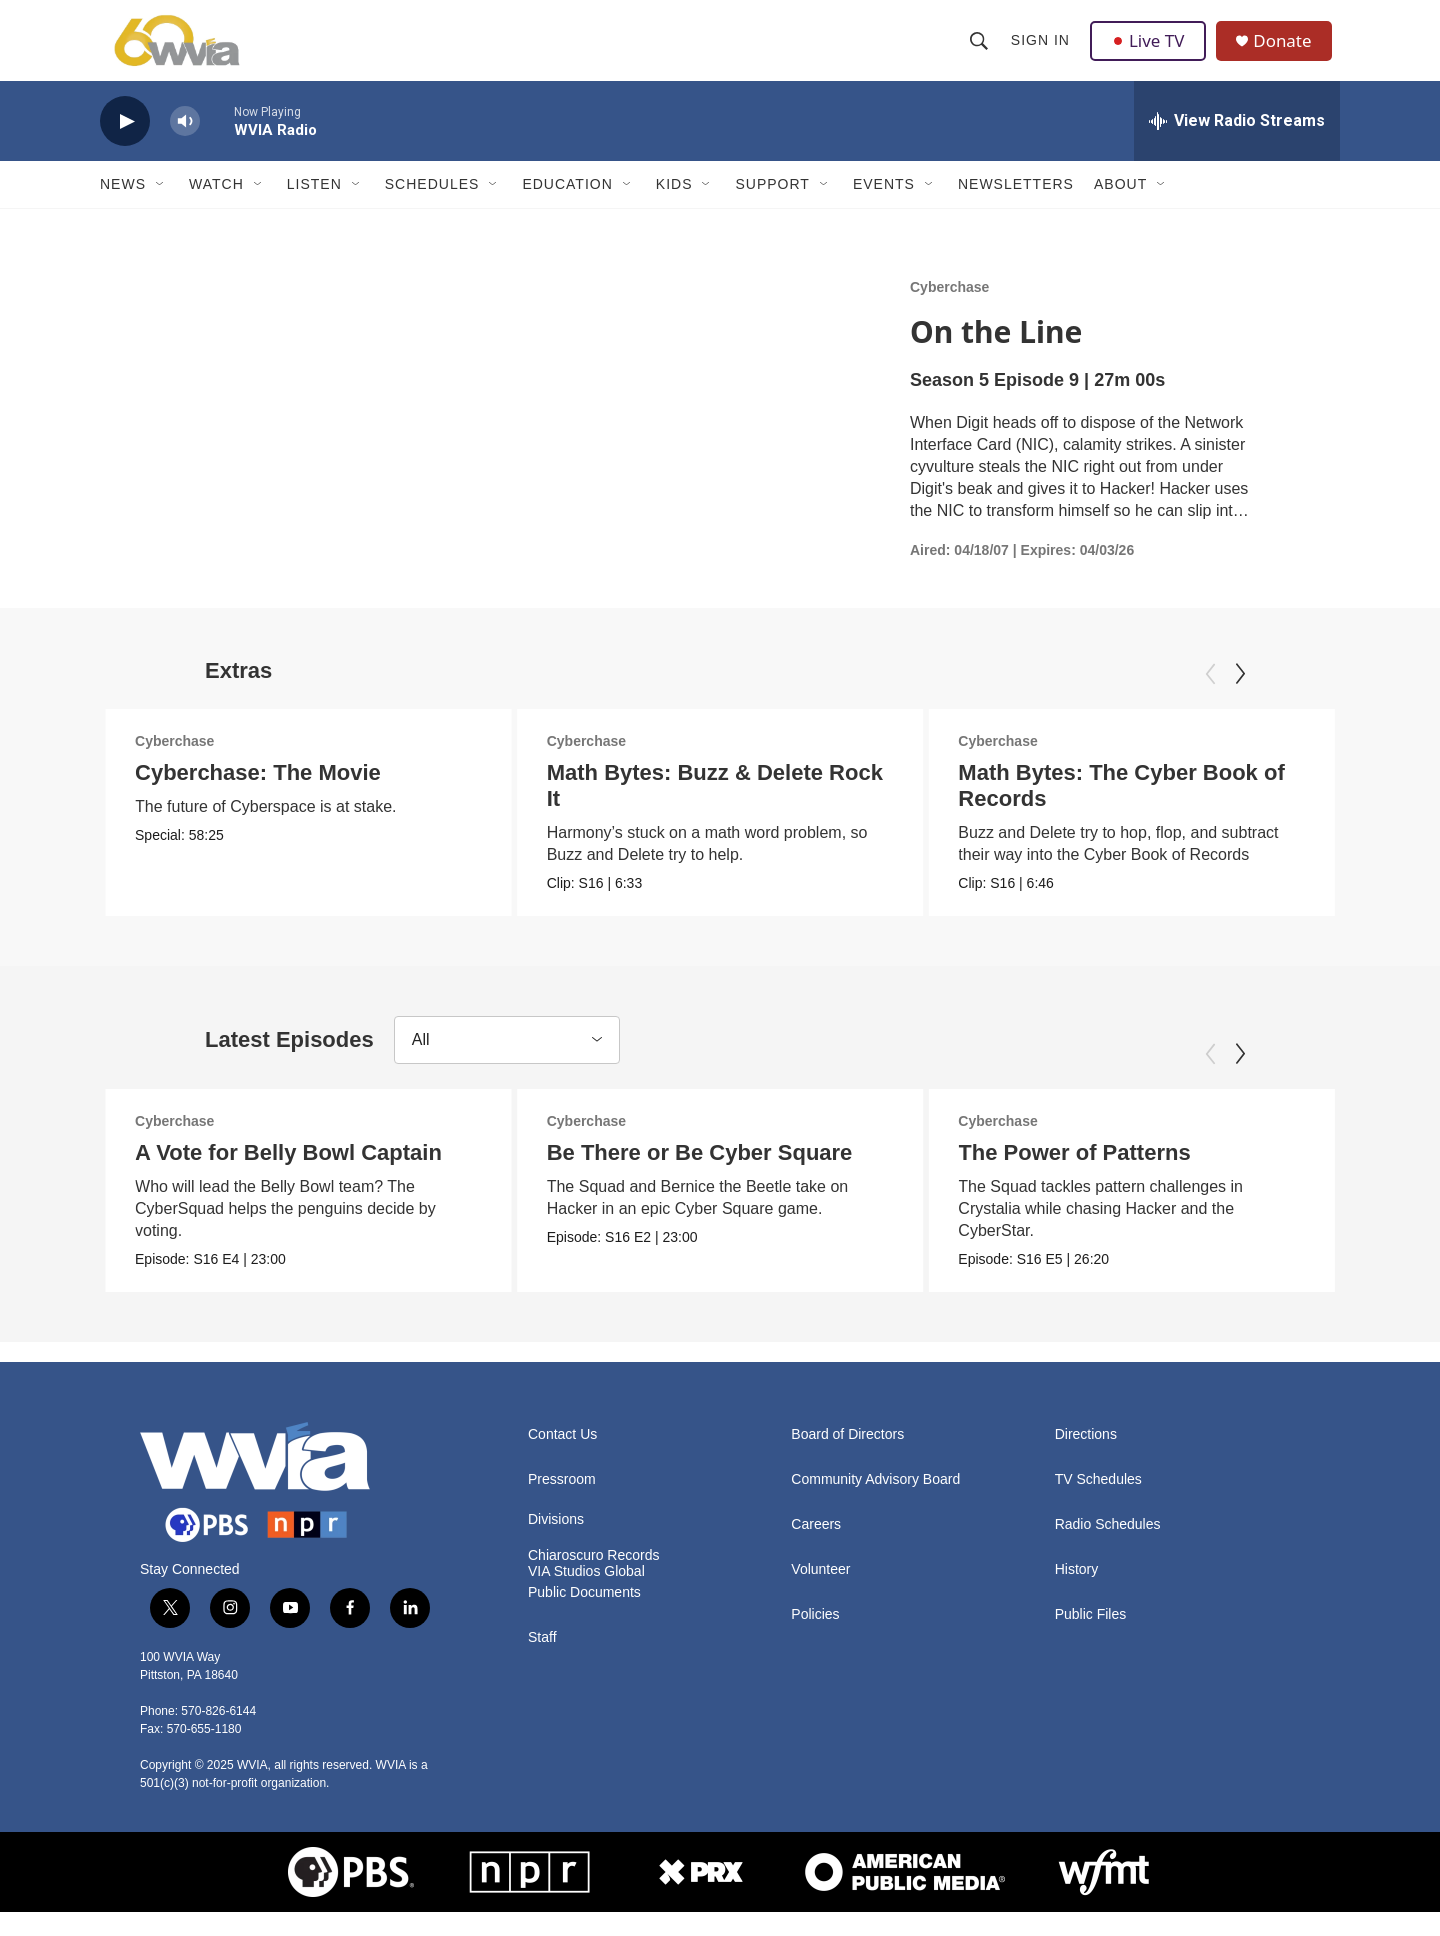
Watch (216, 208)
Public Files (1091, 1638)
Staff (542, 1661)
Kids (674, 208)
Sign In (1041, 52)
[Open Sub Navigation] (161, 208)
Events (884, 208)
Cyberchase (949, 311)
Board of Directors (847, 1458)
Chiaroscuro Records (594, 1579)
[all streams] (1237, 145)
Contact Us (562, 1458)
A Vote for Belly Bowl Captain (288, 1176)
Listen (314, 208)
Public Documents (584, 1616)
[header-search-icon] (980, 52)
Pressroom (562, 1503)
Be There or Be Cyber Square (700, 1176)
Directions (1086, 1458)
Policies (815, 1638)
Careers (816, 1548)
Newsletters (1016, 208)
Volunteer (820, 1593)
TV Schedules (1098, 1503)
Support (772, 208)
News (123, 208)
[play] (125, 145)
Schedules (432, 208)
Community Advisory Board (875, 1503)
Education (567, 208)
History (1077, 1593)
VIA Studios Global (586, 1595)
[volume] (185, 145)
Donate (1289, 52)
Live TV (1151, 52)
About (1120, 208)
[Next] (1240, 698)
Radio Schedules (1108, 1548)
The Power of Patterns (1074, 1176)
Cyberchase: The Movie (258, 796)
